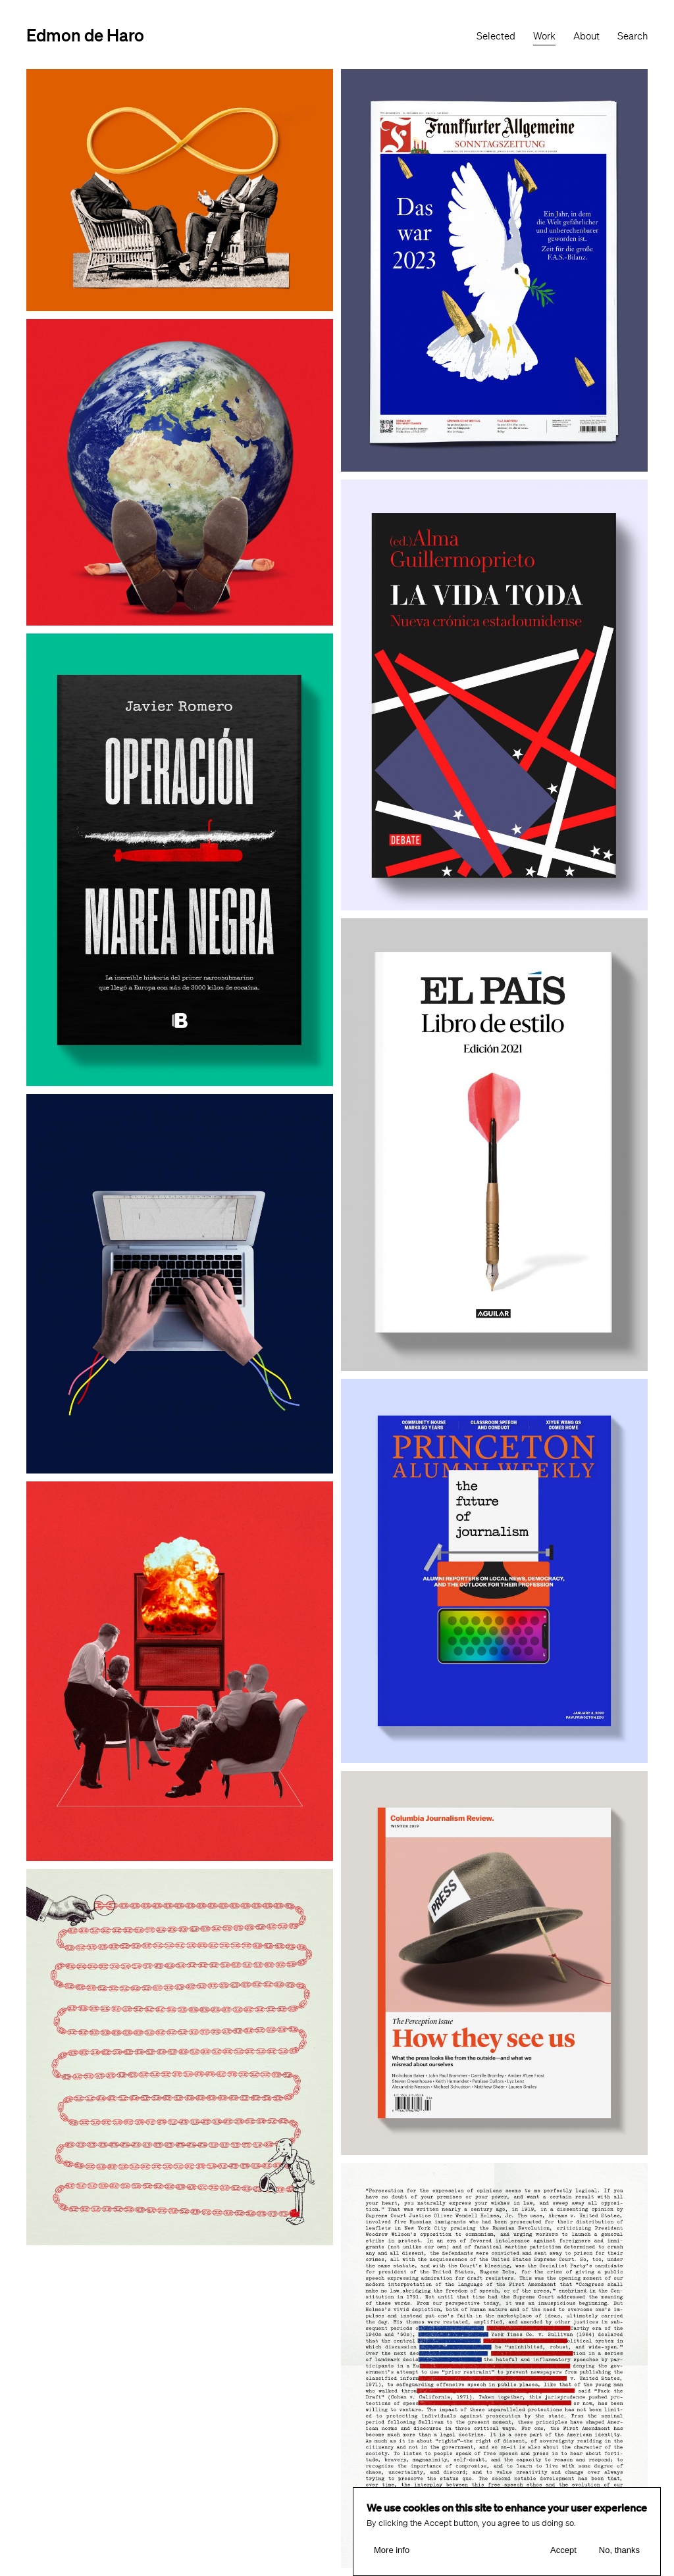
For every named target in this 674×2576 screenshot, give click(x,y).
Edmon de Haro (85, 34)
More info (391, 2550)
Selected (496, 36)
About (586, 36)
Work (544, 36)
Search (632, 36)
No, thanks (619, 2550)
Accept (563, 2550)
